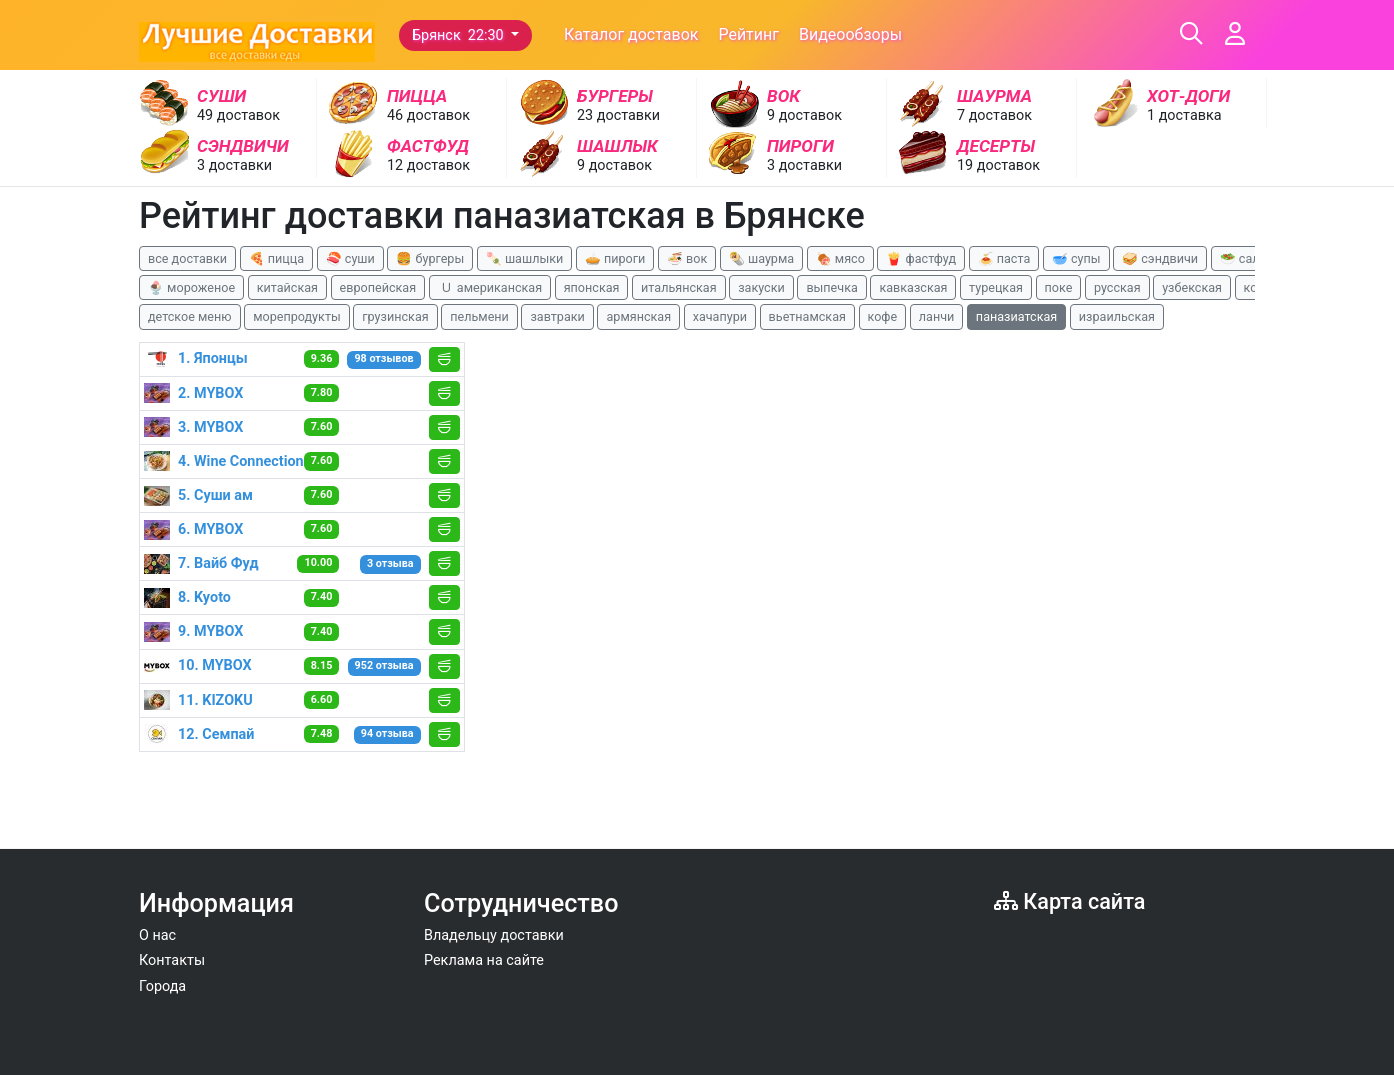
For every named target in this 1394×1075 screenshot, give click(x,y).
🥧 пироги (615, 258)
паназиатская (1016, 316)
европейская (378, 287)
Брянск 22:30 (459, 35)
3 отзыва (390, 563)
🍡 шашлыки (525, 258)
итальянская (679, 287)
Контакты (172, 960)
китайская (287, 287)
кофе (883, 316)
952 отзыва (384, 665)
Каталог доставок (631, 34)
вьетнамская (807, 316)
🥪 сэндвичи (1160, 258)
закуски (761, 287)
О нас (157, 935)
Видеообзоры (850, 34)
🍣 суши (350, 258)
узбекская (1192, 287)
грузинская (395, 316)
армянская (638, 316)
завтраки (557, 316)
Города (162, 986)
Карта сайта (1069, 901)
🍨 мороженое (191, 287)
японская (592, 287)
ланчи (937, 316)
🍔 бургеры (430, 258)
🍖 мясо (840, 258)
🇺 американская (490, 287)
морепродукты (297, 316)
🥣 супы (1076, 258)
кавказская (913, 287)
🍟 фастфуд (921, 258)
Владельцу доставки (494, 935)
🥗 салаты (1251, 258)
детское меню (190, 316)
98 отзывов (383, 358)
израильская (1117, 316)
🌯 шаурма (761, 258)
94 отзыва (387, 733)
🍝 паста (1004, 258)
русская (1117, 287)
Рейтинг (748, 34)
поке (1059, 287)
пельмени (479, 316)
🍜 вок (687, 258)
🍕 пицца (276, 258)
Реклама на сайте (484, 960)
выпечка (831, 287)
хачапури (720, 316)
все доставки (187, 258)
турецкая (996, 287)
